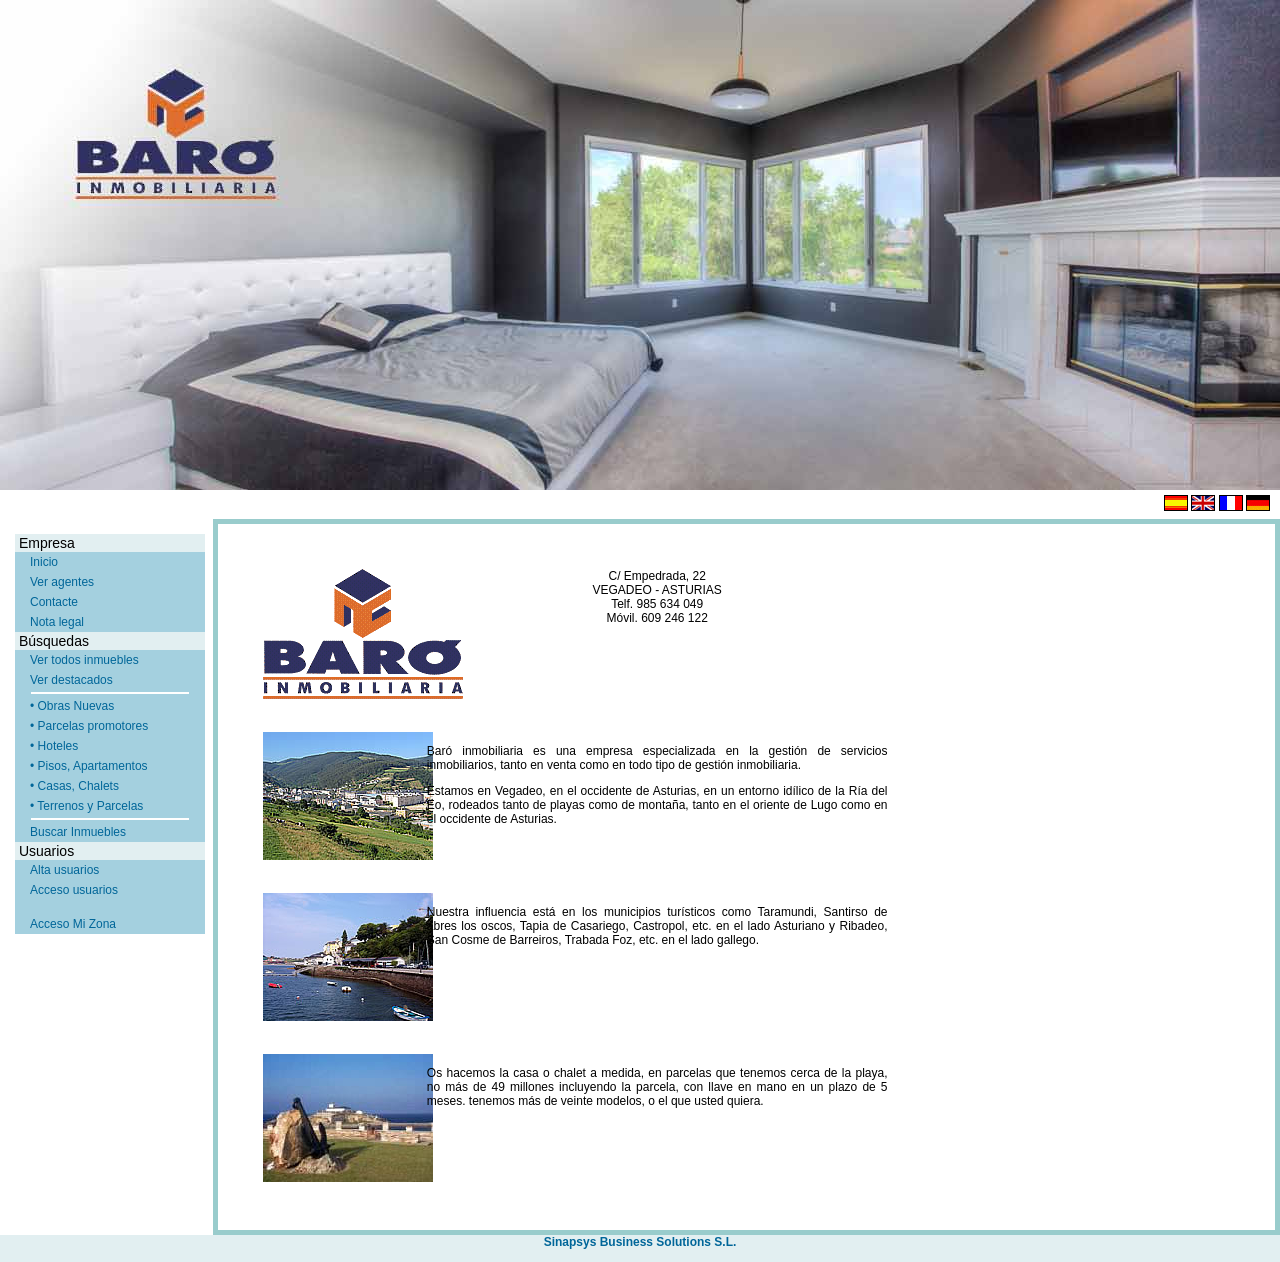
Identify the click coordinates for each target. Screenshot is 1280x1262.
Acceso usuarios (74, 890)
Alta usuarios (64, 870)
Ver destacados (71, 680)
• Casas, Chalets (74, 786)
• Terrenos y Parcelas (86, 806)
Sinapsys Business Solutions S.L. (640, 1242)
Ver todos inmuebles (84, 660)
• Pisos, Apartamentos (89, 766)
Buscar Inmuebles (78, 832)
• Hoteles (54, 746)
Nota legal (57, 622)
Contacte (54, 602)
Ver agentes (62, 582)
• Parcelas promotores (89, 726)
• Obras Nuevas (72, 706)
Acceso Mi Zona (73, 924)
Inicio (44, 562)
